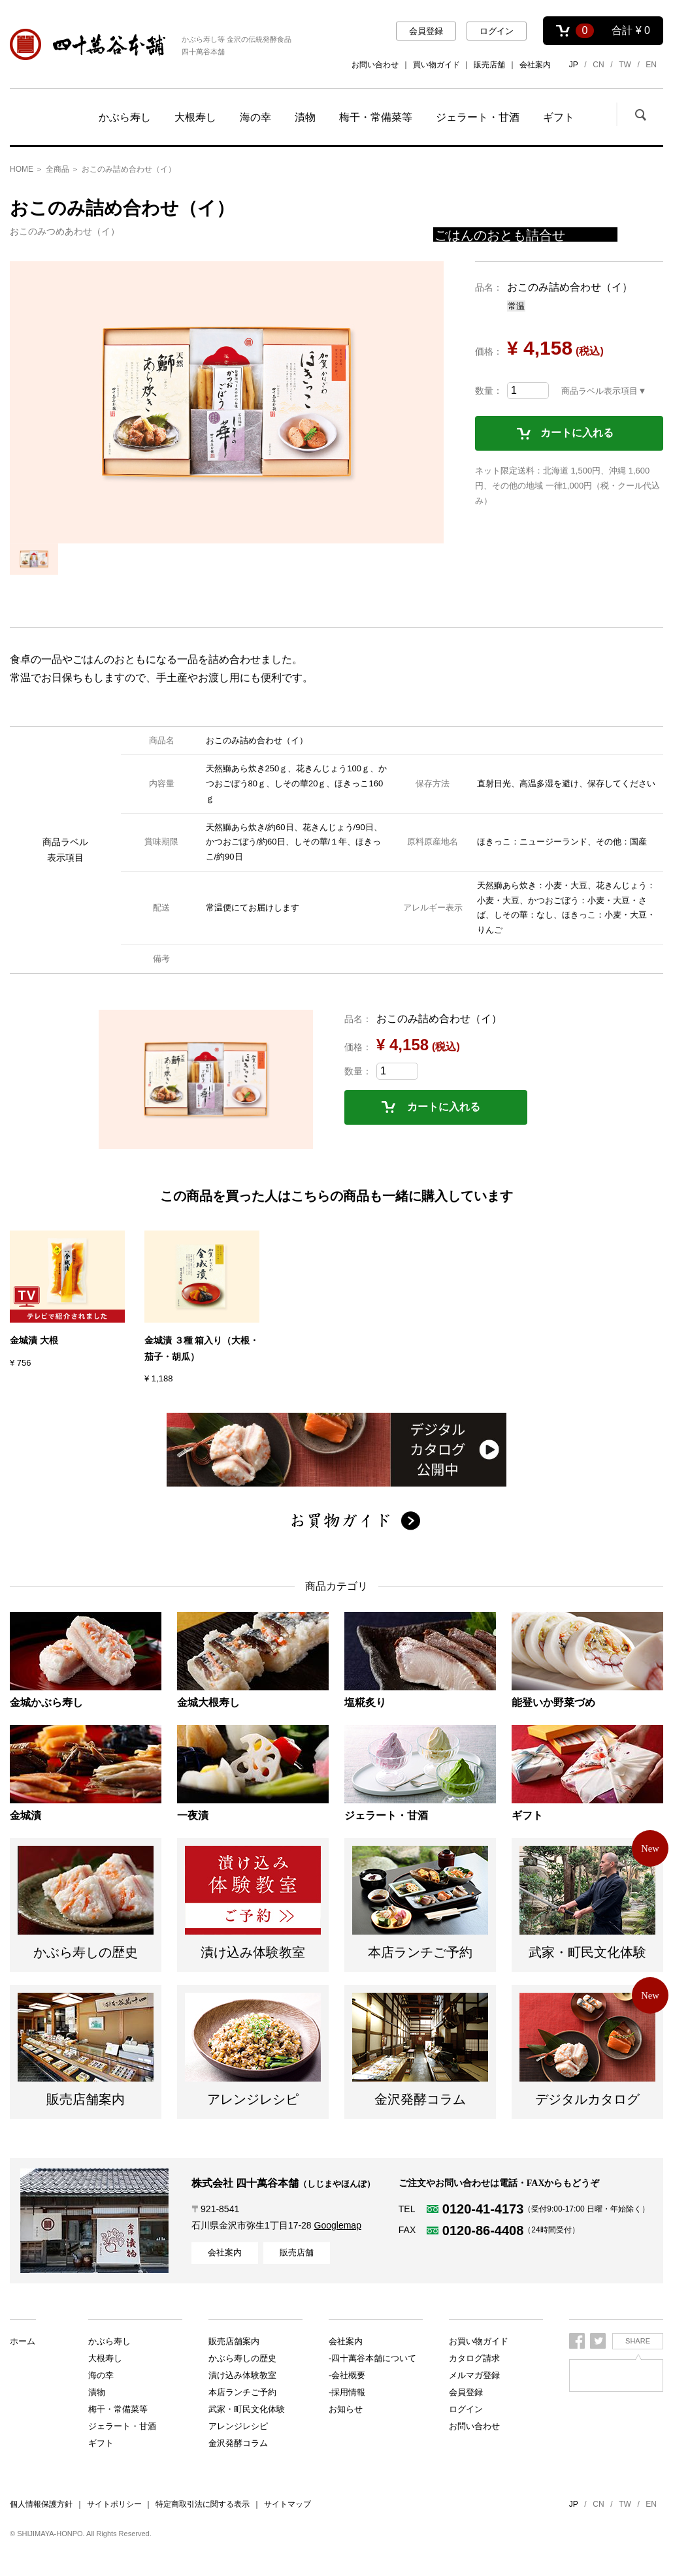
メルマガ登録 (474, 2375)
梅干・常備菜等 (375, 117)
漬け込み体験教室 (242, 2358)
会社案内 (535, 64)
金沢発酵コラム (238, 2443)
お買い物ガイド (478, 2341)
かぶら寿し (125, 117)
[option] (227, 402)
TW (625, 64)
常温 (516, 306)
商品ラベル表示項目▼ (603, 391)
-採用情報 (347, 2392)
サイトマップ (287, 2504)
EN (651, 64)
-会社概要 (347, 2375)
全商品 (57, 169)
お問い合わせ (375, 64)
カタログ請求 (474, 2358)
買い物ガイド (436, 64)
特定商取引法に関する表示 (203, 2504)
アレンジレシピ (238, 2426)
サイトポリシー (114, 2504)
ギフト (558, 117)
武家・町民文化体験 (246, 2392)
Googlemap (337, 2225)
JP (573, 64)
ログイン (497, 31)
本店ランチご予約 (242, 2375)
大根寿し (195, 117)
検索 (640, 114)
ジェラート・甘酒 (477, 117)
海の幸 (255, 117)
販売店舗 (489, 64)
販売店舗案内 (233, 2409)
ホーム (22, 2341)
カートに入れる (577, 432)
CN (598, 64)
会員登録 (426, 31)
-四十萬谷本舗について (372, 2358)
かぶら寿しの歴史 (242, 2341)
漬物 (305, 117)
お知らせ (346, 2409)
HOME (21, 169)
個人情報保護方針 (41, 2504)
